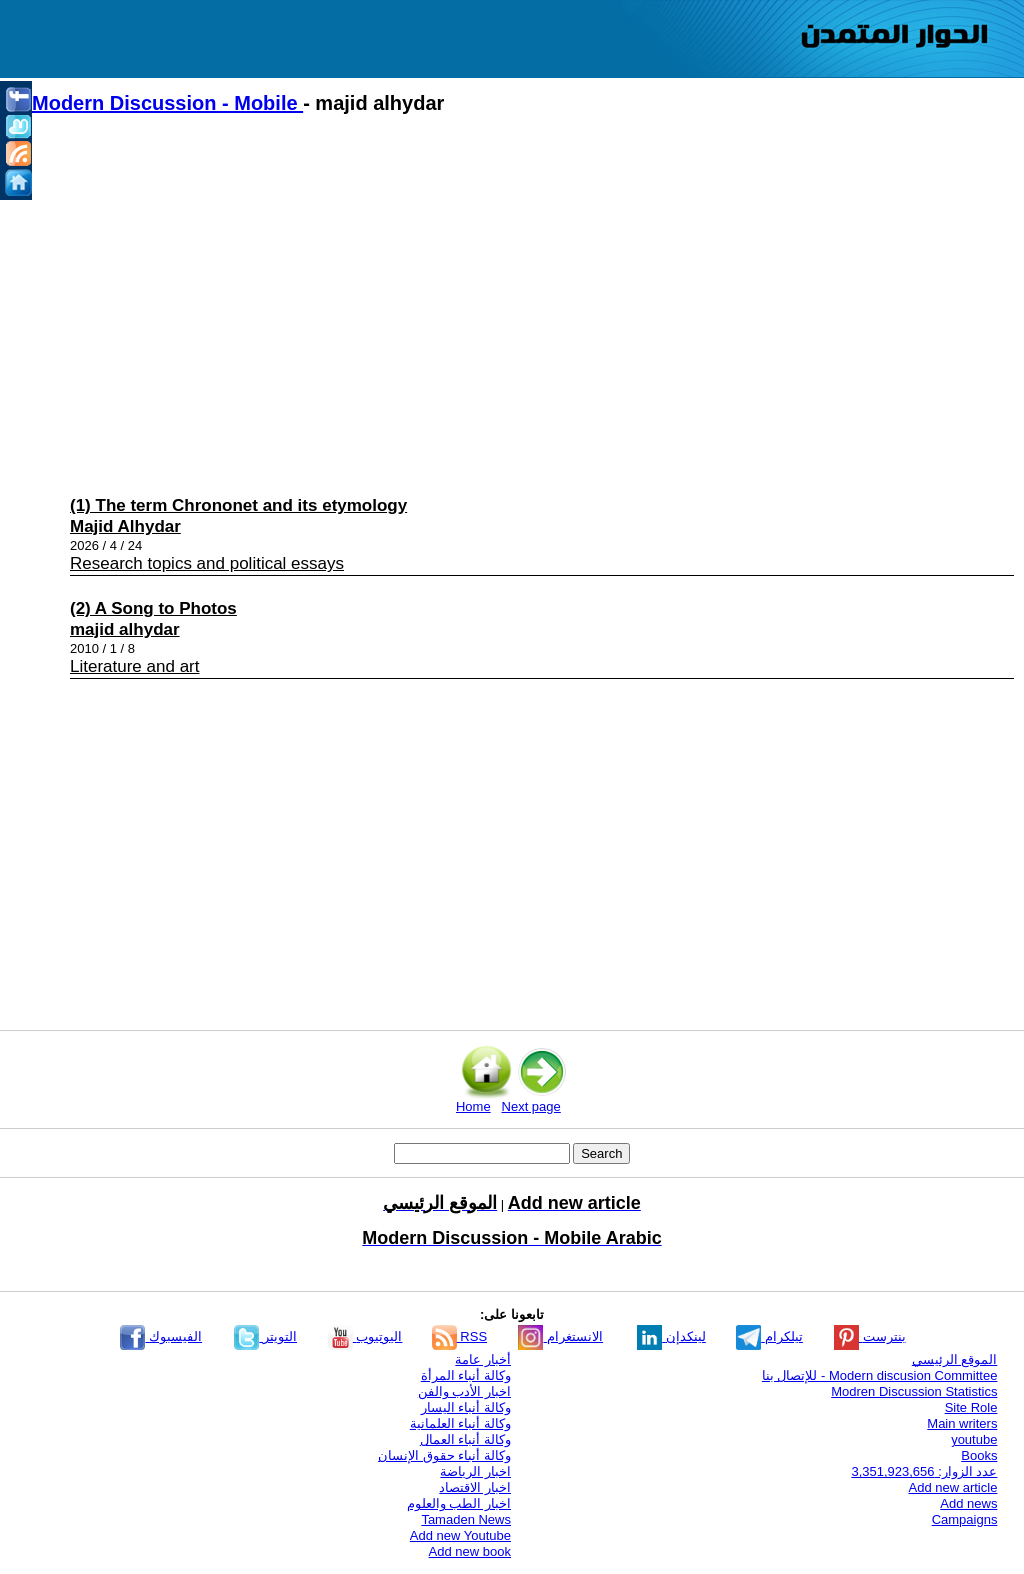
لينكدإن (671, 1336)
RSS (459, 1336)
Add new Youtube (460, 1535)
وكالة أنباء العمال (465, 1439)
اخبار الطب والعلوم (459, 1503)
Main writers (962, 1423)
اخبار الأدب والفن (464, 1391)
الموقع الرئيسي (955, 1359)
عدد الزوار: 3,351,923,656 (924, 1471)
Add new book (470, 1551)
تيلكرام (769, 1336)
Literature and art (134, 666)
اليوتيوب (365, 1336)
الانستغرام (560, 1336)
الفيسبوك (161, 1336)
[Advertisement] (522, 301)
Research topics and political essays (207, 563)
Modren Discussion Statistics (914, 1391)
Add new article (953, 1487)
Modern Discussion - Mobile (167, 103)
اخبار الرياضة (475, 1471)
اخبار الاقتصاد (475, 1487)
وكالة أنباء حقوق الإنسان (444, 1455)
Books (979, 1455)
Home (473, 1106)
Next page (531, 1106)
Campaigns (965, 1519)
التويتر (265, 1336)
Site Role (971, 1407)
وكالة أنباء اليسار (466, 1407)
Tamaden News (466, 1519)
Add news (968, 1503)
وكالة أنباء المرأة (466, 1375)
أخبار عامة (483, 1359)
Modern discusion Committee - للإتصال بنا (880, 1375)
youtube (974, 1439)
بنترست (870, 1336)
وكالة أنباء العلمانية (460, 1423)
